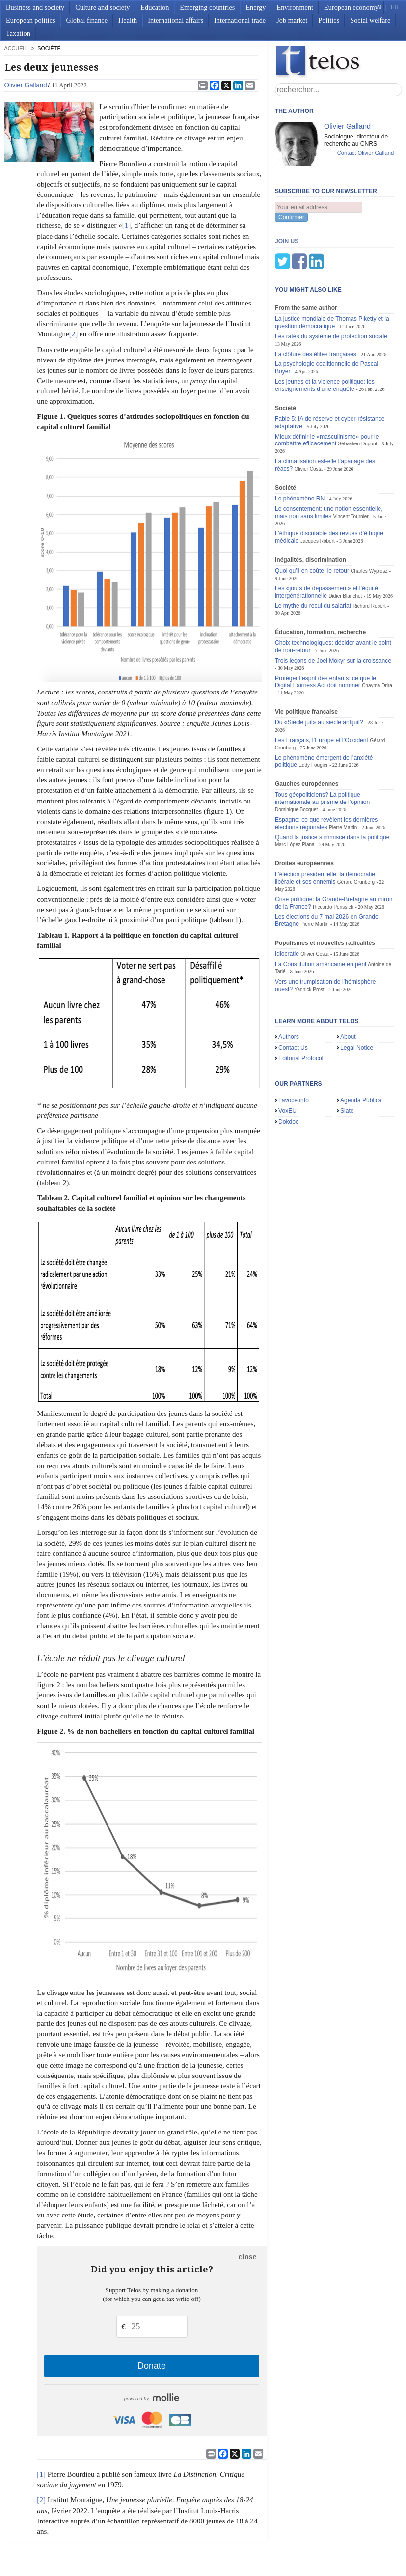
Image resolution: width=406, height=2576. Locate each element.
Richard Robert (368, 557)
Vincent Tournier (351, 468)
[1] (126, 225)
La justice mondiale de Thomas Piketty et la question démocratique (332, 274)
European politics (30, 20)
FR (395, 7)
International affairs (175, 20)
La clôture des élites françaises (315, 305)
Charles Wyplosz (369, 522)
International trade (240, 20)
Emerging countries (207, 7)
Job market (291, 20)
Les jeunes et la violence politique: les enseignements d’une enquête (325, 337)
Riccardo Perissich (333, 858)
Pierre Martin (343, 778)
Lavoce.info (293, 1051)
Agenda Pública (361, 1051)
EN (377, 7)
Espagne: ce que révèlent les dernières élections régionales (326, 775)
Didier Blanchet (345, 547)
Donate (151, 2366)
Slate (347, 1062)
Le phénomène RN (300, 449)
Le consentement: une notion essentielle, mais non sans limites (329, 464)
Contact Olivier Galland (365, 153)
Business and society (35, 7)
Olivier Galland (25, 85)
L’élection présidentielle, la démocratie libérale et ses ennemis (325, 829)
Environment (294, 7)
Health (127, 20)
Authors (288, 988)
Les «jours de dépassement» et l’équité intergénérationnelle (326, 543)
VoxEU (287, 1062)
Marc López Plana (295, 796)
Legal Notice (356, 999)
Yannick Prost (310, 940)
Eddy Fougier (313, 716)
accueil (15, 48)
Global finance (87, 20)
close (247, 2257)
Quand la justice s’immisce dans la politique (332, 788)
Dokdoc (288, 1072)
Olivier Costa (309, 420)
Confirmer (291, 217)
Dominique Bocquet (296, 761)
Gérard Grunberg (356, 833)
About (348, 988)
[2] (73, 334)
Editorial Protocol (300, 1009)
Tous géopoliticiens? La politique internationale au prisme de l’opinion (322, 750)
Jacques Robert (317, 492)
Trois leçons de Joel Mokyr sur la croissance (333, 612)
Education (154, 7)
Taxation (18, 33)
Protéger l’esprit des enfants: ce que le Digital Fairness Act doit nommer (325, 633)
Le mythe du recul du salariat (313, 557)
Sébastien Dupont (358, 395)
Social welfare (370, 20)
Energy (255, 7)
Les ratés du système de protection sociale (331, 287)
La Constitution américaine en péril (320, 915)
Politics (328, 20)
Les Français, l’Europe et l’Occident (321, 691)
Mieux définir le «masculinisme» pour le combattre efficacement (327, 392)
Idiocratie (287, 905)
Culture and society (102, 7)
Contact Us (293, 999)
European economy (351, 7)
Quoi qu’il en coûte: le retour (312, 522)
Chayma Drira (377, 636)
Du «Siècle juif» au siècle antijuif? (319, 673)
